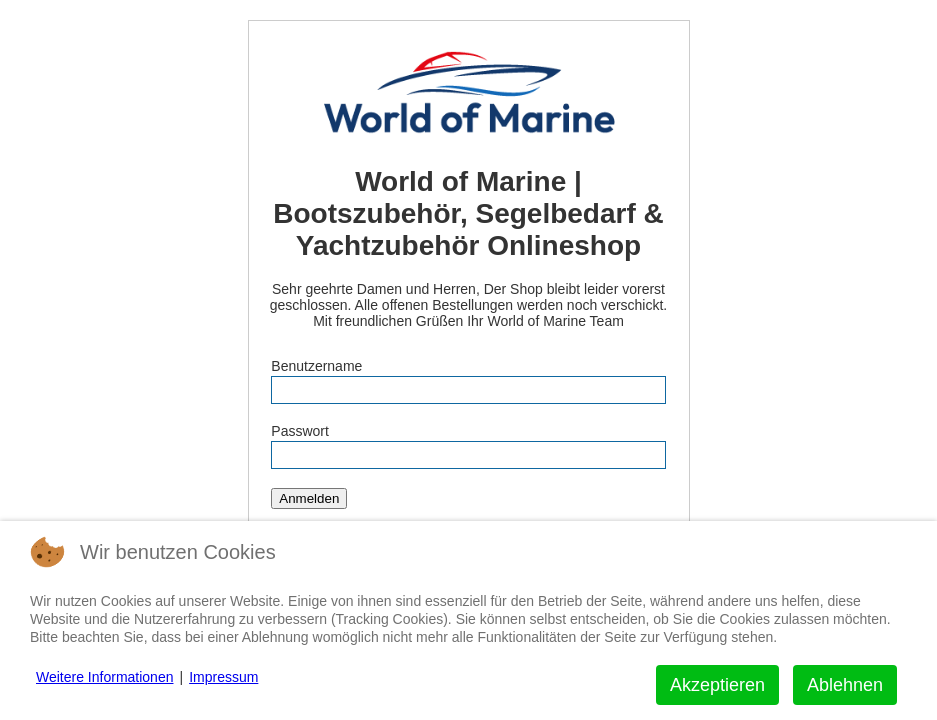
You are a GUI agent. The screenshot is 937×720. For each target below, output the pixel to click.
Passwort (300, 431)
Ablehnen (845, 685)
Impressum (223, 677)
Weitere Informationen (104, 677)
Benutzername (316, 366)
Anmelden (309, 498)
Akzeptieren (717, 685)
